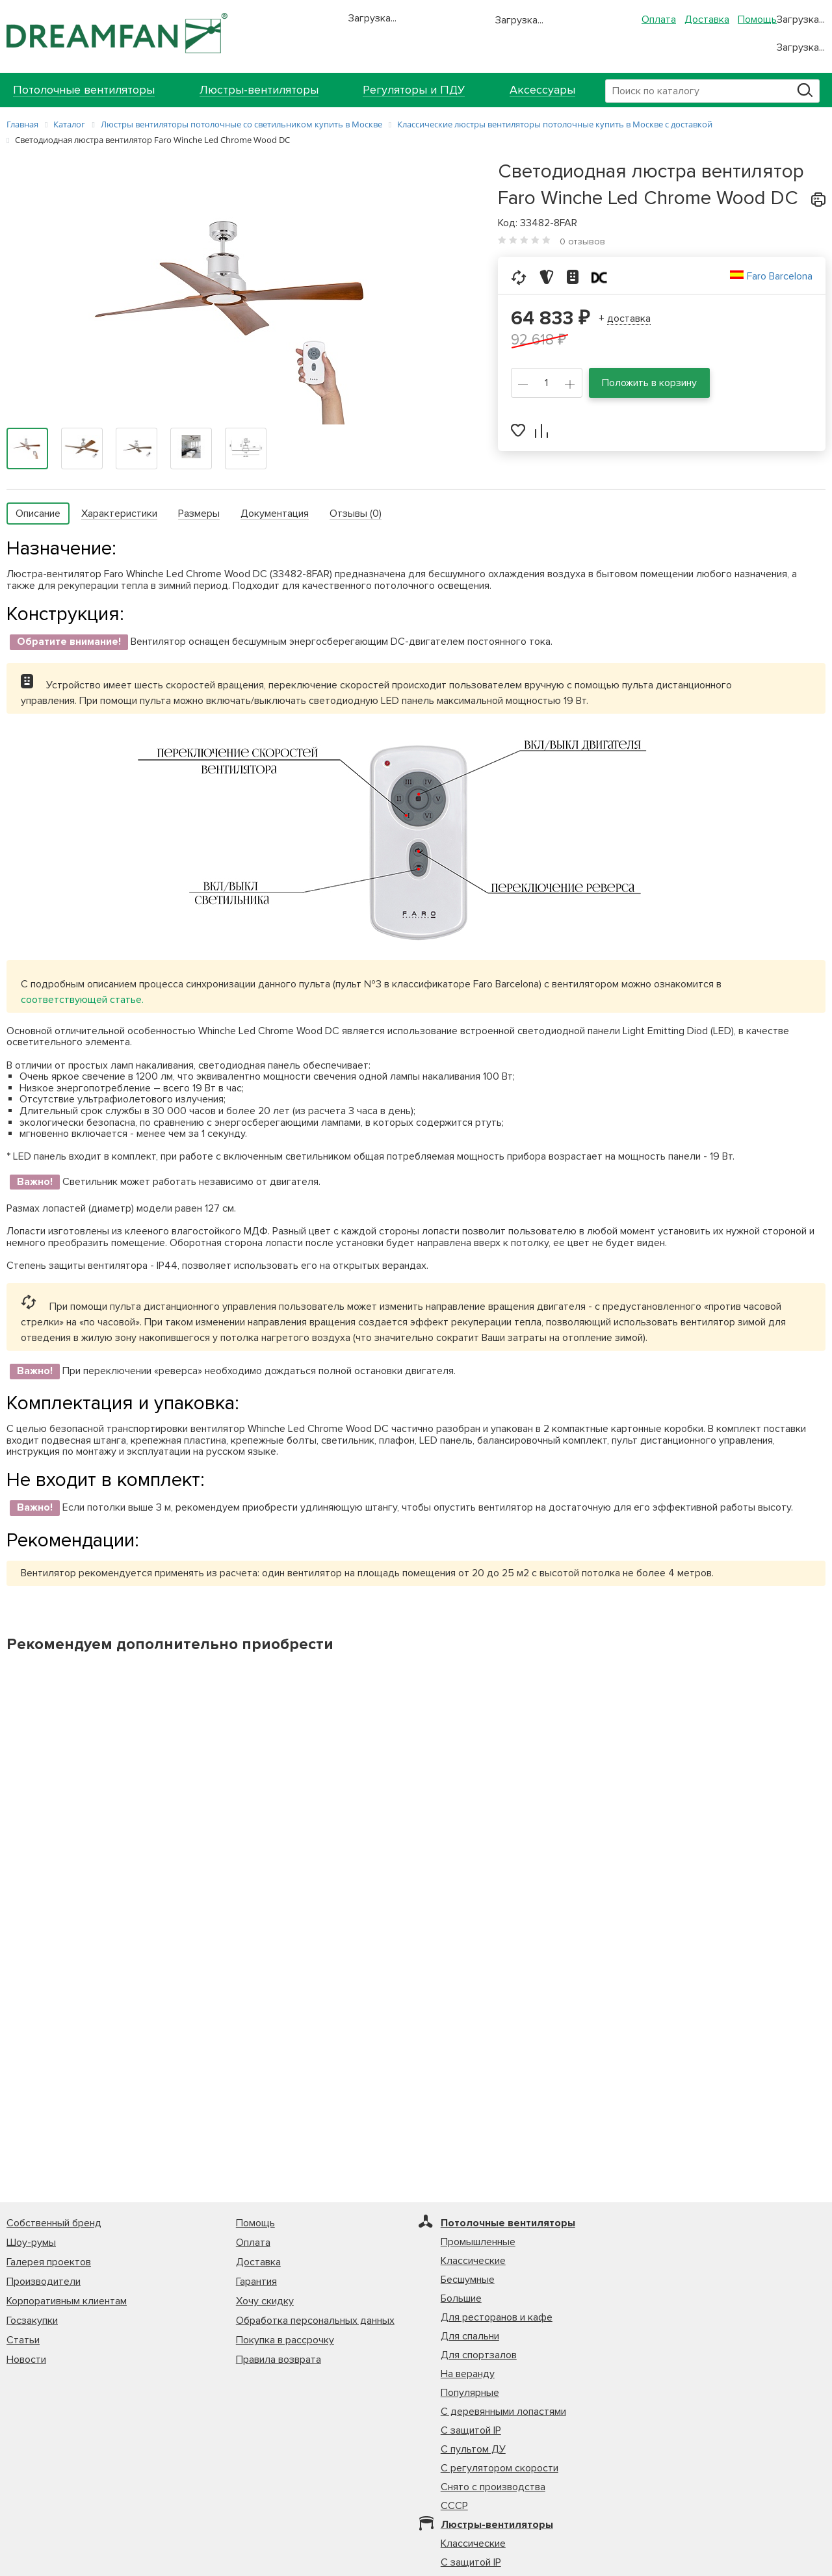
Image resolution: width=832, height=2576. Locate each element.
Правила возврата (278, 2359)
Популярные (470, 2392)
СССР (454, 2505)
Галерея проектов (48, 2262)
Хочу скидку (265, 2301)
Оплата (659, 19)
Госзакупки (32, 2320)
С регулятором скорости (499, 2468)
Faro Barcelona (779, 276)
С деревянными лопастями (503, 2411)
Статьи (23, 2340)
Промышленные (478, 2241)
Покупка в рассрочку (285, 2340)
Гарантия (256, 2281)
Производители (43, 2281)
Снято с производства (493, 2486)
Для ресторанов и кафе (496, 2317)
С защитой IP (471, 2430)
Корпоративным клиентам (66, 2301)
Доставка (706, 19)
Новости (26, 2359)
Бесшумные (468, 2279)
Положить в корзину (649, 382)
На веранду (468, 2373)
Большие (461, 2298)
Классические (473, 2260)
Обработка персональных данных (315, 2320)
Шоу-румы (31, 2242)
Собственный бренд (53, 2223)
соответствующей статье (81, 999)
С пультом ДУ (473, 2449)
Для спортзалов (479, 2354)
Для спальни (470, 2336)
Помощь (757, 19)
